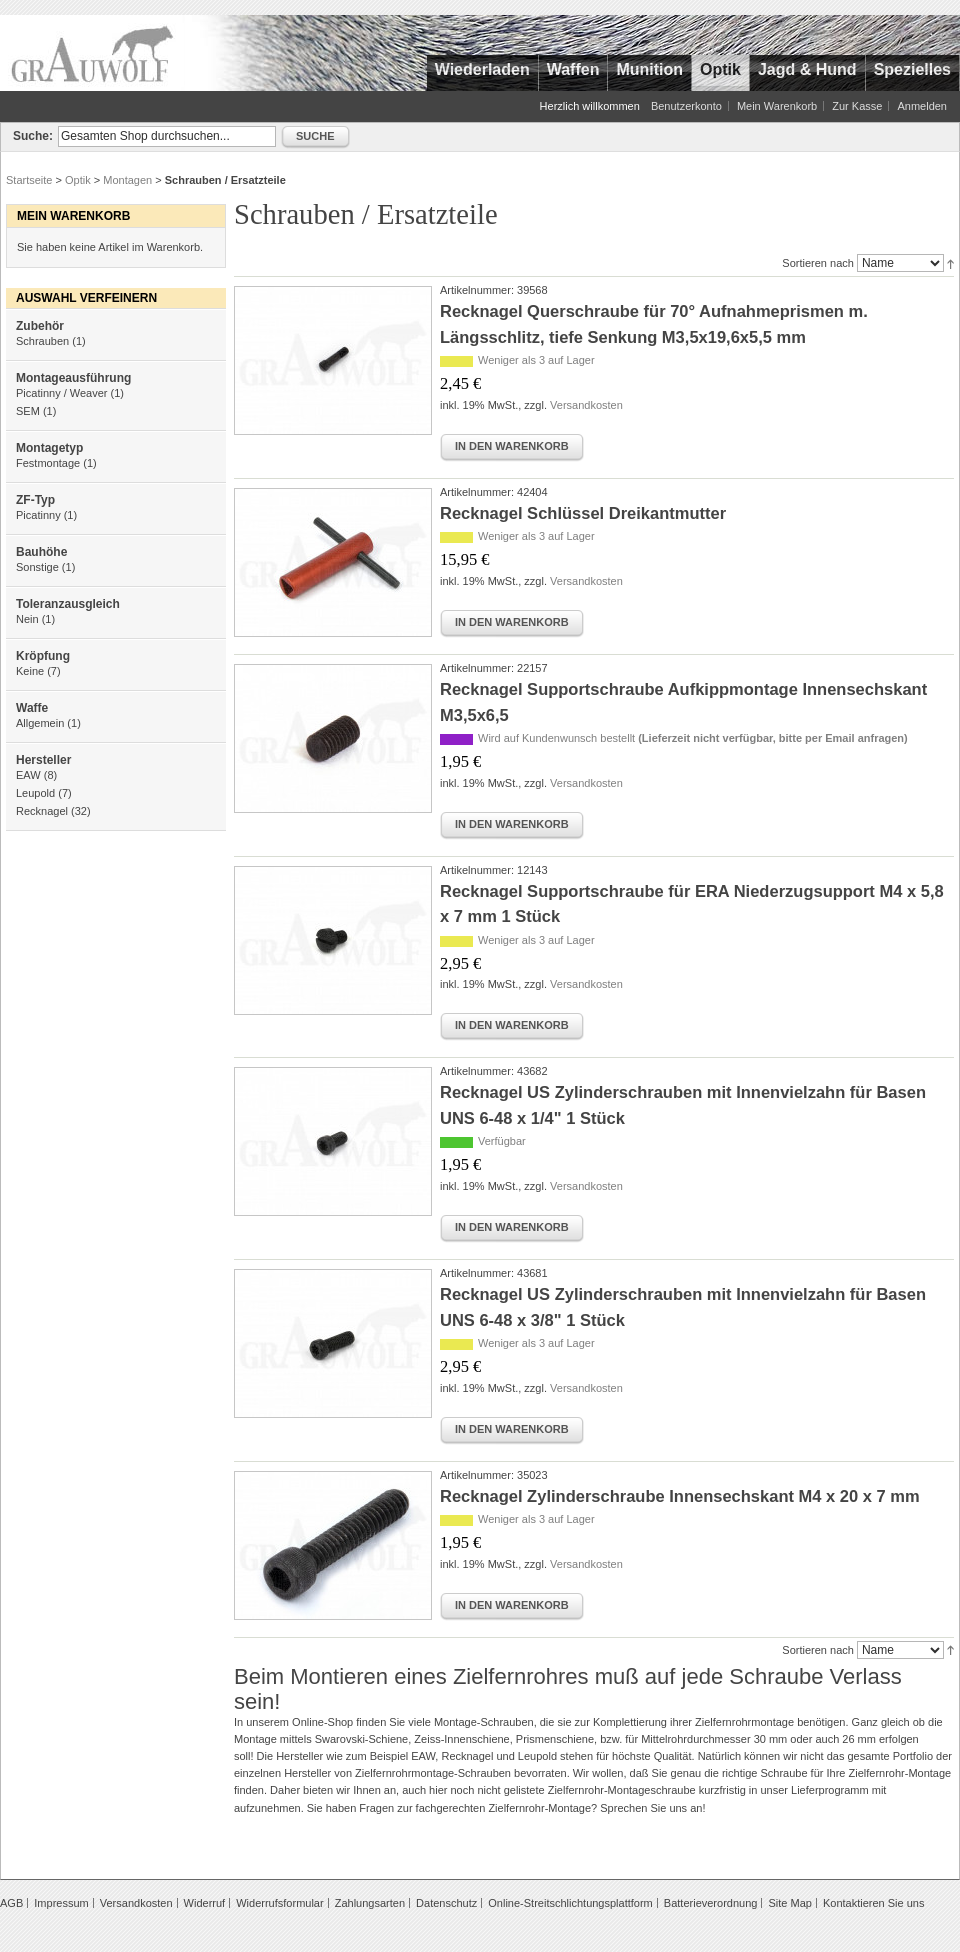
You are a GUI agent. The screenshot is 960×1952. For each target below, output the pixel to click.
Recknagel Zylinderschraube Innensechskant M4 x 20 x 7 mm (680, 1496)
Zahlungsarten (370, 1903)
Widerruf (205, 1903)
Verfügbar (502, 1141)
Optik (78, 180)
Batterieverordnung (711, 1903)
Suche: (33, 136)
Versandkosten (586, 405)
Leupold (35, 793)
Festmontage (48, 463)
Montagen (127, 180)
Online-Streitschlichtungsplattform (570, 1903)
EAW (28, 775)
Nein (27, 619)
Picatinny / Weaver (62, 393)
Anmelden (922, 106)
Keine (30, 671)
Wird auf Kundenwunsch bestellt (693, 738)
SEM (28, 411)
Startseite (29, 180)
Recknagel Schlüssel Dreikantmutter (583, 513)
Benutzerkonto (686, 106)
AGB (11, 1903)
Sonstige (37, 567)
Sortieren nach (818, 263)
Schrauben (42, 341)
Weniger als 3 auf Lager (536, 360)
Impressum (61, 1903)
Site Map (789, 1903)
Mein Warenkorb (777, 106)
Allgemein (40, 723)
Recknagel (42, 811)
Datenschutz (446, 1903)
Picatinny (38, 515)
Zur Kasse (857, 106)
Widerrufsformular (279, 1903)
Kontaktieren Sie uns (874, 1903)
